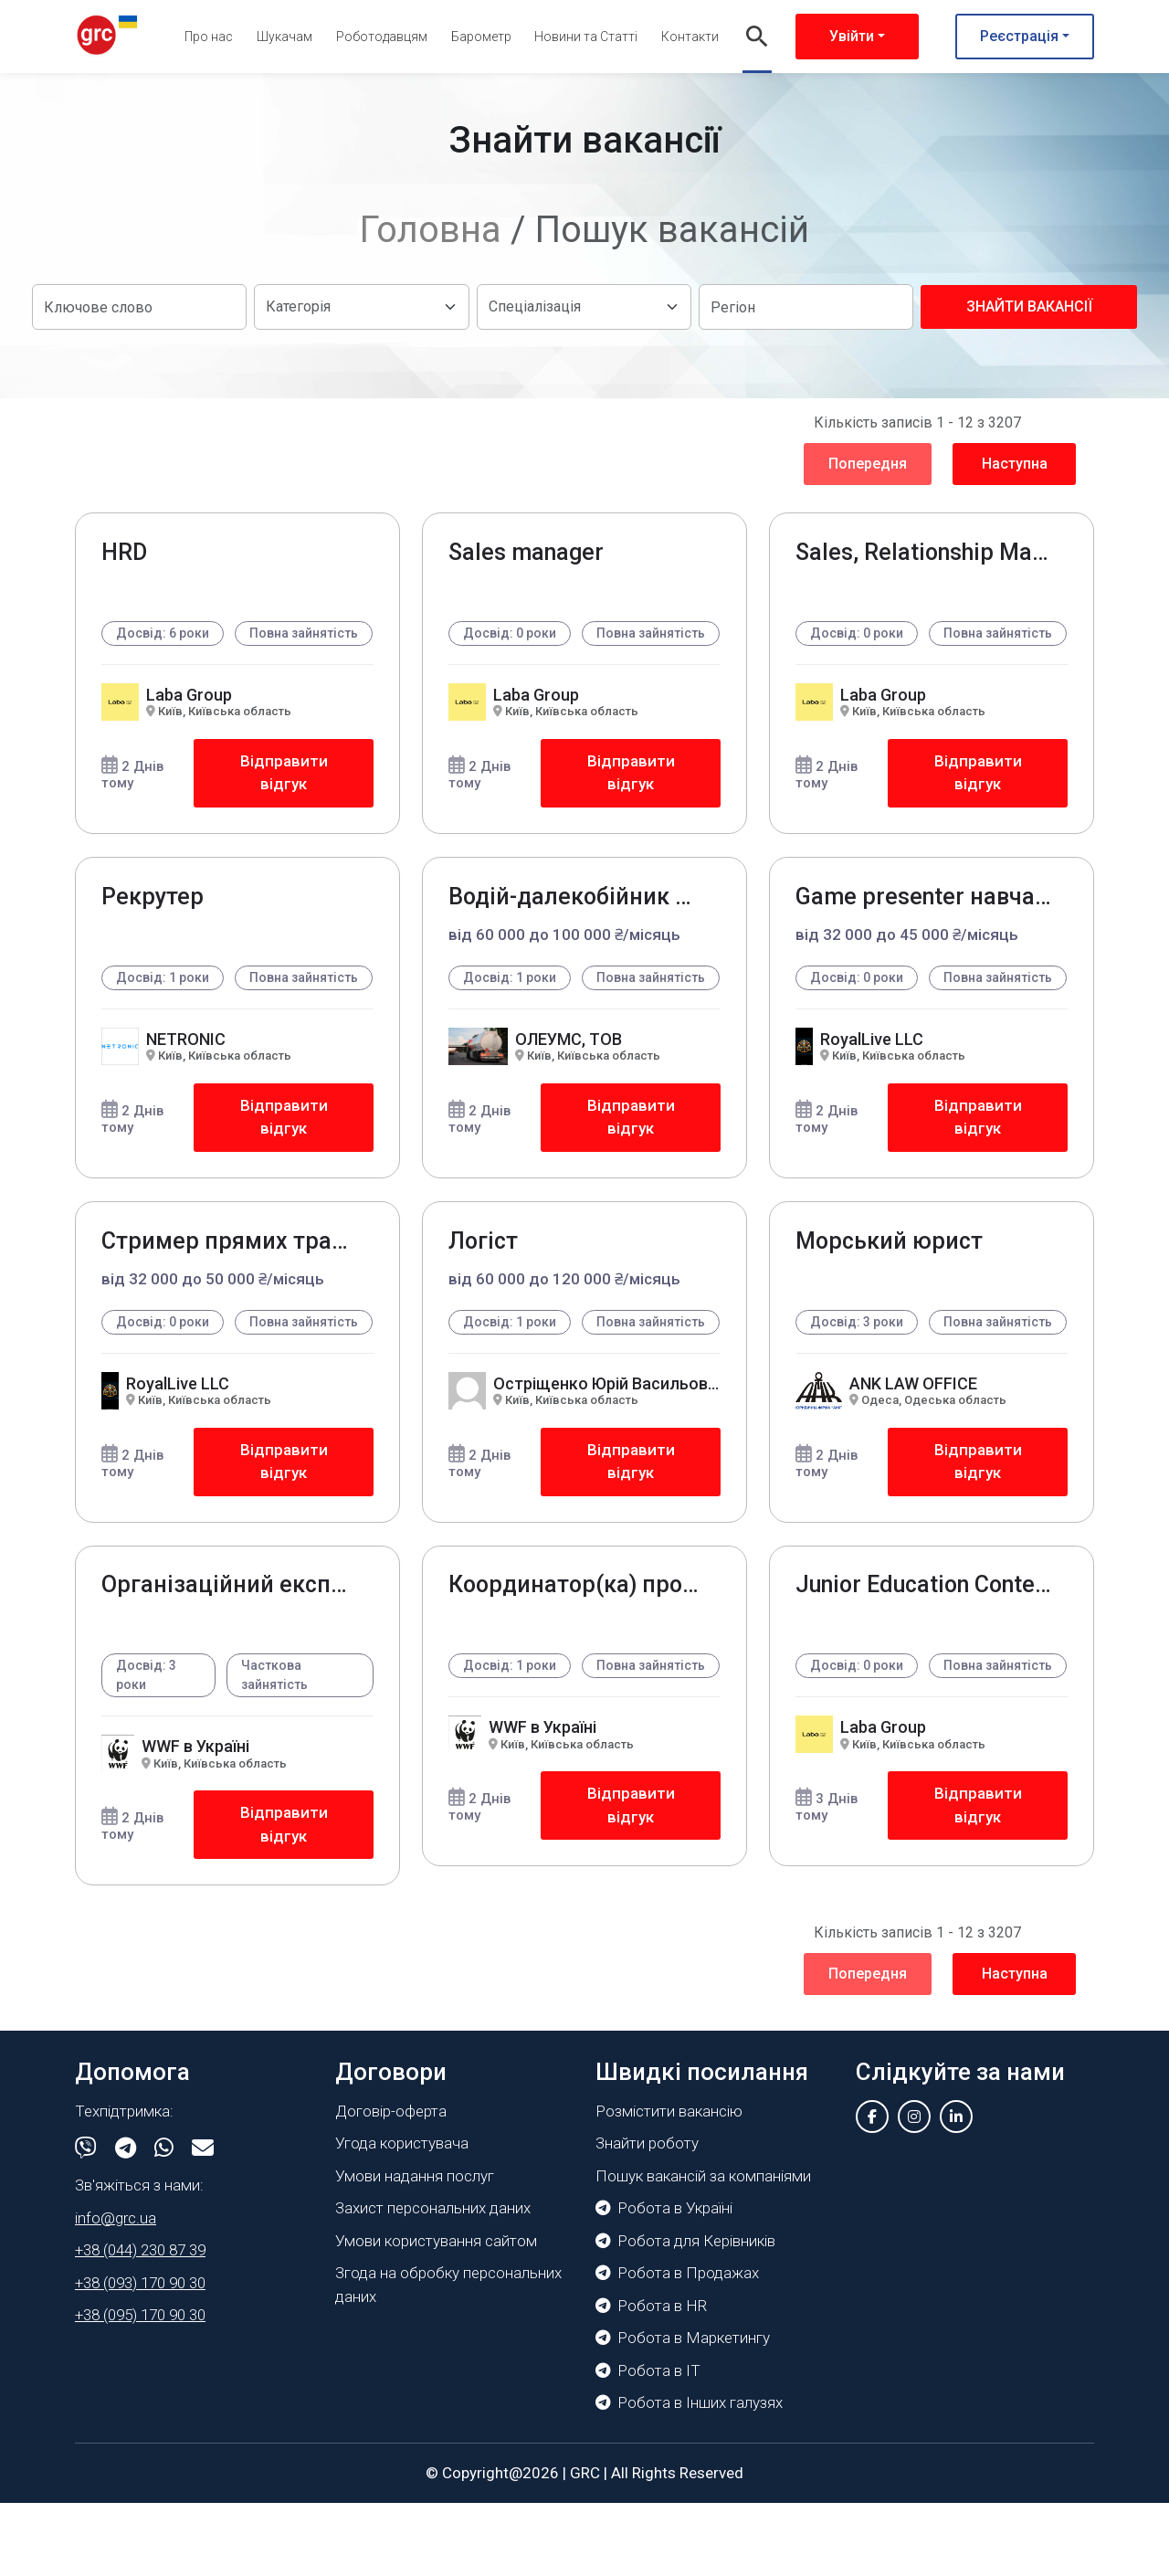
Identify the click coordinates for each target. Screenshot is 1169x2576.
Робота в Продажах (677, 2346)
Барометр (481, 36)
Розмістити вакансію (668, 2184)
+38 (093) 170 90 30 (140, 2356)
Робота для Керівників (685, 2314)
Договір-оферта (391, 2184)
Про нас (208, 36)
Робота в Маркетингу (682, 2411)
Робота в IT (647, 2443)
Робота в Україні (663, 2281)
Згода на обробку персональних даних (448, 2358)
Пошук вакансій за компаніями (703, 2249)
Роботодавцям (381, 36)
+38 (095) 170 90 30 (140, 2388)
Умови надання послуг (414, 2249)
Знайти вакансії (1029, 306)
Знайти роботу (647, 2216)
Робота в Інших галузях (689, 2475)
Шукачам (284, 36)
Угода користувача (402, 2216)
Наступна (1015, 463)
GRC (585, 2546)
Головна (430, 229)
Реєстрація (1019, 36)
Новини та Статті (585, 36)
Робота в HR (651, 2379)
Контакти (690, 36)
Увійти (851, 36)
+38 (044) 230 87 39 (140, 2323)
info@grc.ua (115, 2291)
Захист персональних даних (433, 2281)
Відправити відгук (283, 794)
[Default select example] (361, 307)
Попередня (867, 463)
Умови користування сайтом (436, 2314)
